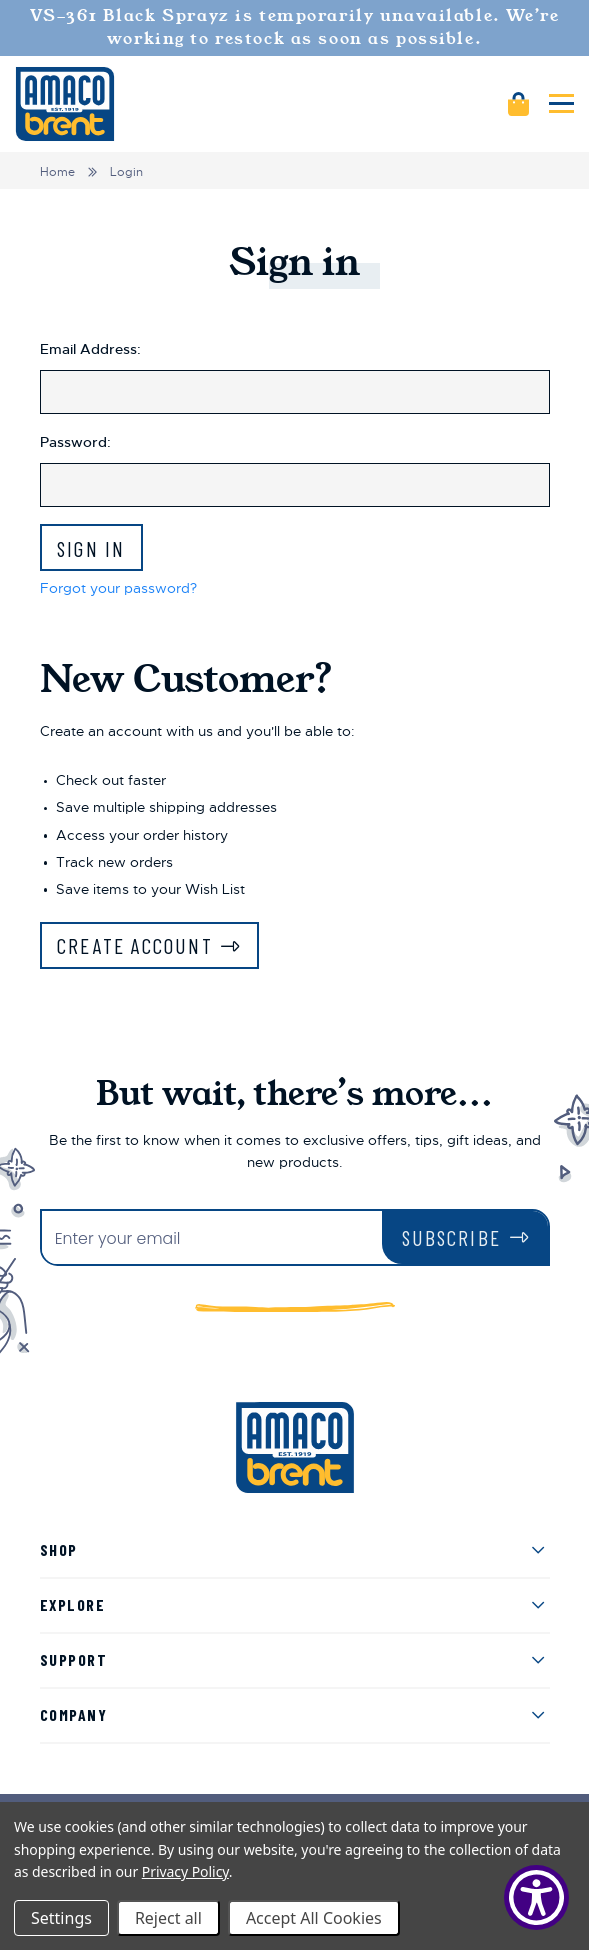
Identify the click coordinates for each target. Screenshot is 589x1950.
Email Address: (90, 349)
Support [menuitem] (74, 1659)
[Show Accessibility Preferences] (536, 1897)
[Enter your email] (212, 1239)
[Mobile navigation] (561, 103)
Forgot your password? (118, 588)
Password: (75, 442)
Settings (61, 1918)
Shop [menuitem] (59, 1549)
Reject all (168, 1918)
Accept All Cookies (314, 1918)
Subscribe (451, 1237)
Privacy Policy (185, 1871)
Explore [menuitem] (73, 1604)
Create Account (134, 945)
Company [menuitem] (74, 1714)
